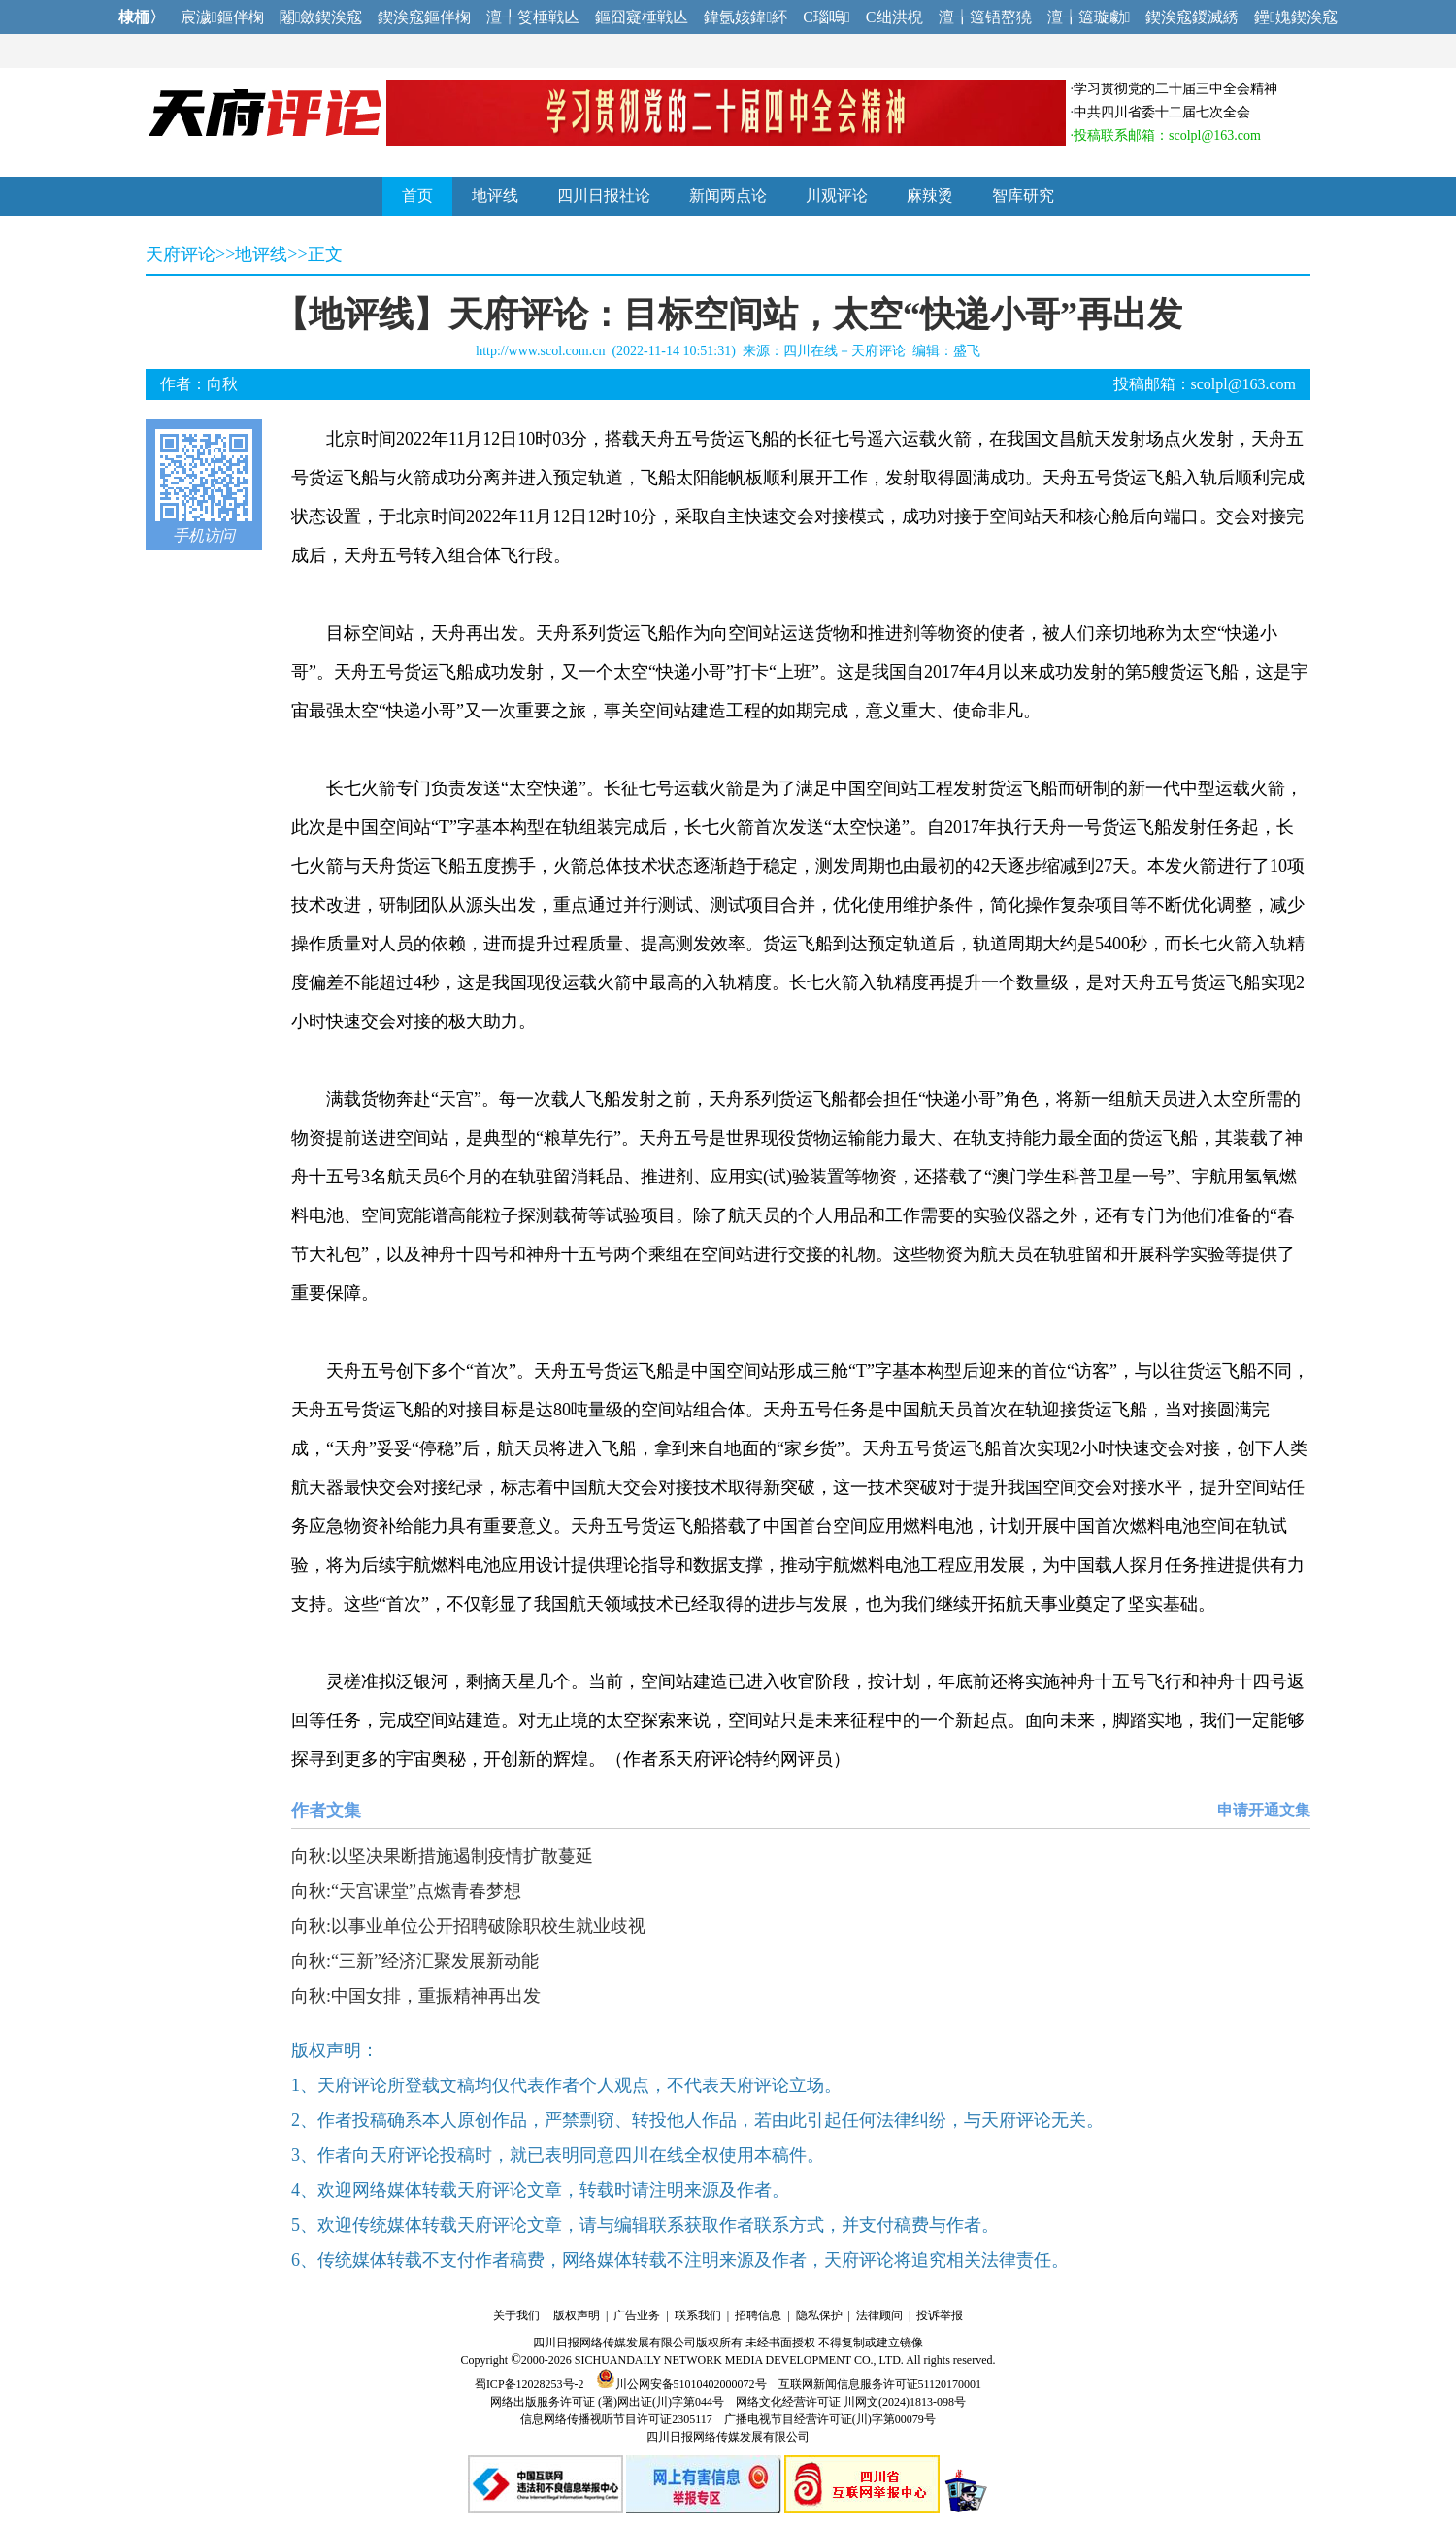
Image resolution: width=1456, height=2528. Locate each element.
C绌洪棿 (894, 17)
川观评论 (837, 195)
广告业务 (636, 2315)
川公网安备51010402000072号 (681, 2384)
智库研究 (1023, 195)
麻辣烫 (930, 195)
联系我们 (698, 2315)
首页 (417, 195)
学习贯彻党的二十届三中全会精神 (1175, 89)
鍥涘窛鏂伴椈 (424, 17)
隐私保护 (819, 2315)
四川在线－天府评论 (844, 351)
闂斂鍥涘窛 (321, 17)
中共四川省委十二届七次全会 (1162, 112)
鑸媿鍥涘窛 (1296, 17)
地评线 (495, 195)
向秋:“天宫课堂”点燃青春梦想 (406, 1891)
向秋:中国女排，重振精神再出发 (416, 1996)
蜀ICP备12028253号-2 (529, 2384)
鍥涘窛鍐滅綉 (1192, 17)
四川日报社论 (603, 195)
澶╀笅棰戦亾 (532, 17)
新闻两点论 (728, 195)
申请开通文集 (1263, 1810)
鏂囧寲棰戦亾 (641, 17)
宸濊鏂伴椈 (222, 17)
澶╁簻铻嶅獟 (985, 17)
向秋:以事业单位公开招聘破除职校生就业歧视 (468, 1926)
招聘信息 (758, 2315)
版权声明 (576, 2315)
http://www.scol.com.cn (540, 351)
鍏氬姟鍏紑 (745, 17)
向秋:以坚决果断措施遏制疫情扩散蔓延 (442, 1856)
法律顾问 (879, 2315)
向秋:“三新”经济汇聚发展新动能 (415, 1961)
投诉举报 (939, 2315)
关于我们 (516, 2315)
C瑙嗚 (826, 17)
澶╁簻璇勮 (1089, 17)
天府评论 (180, 254)
